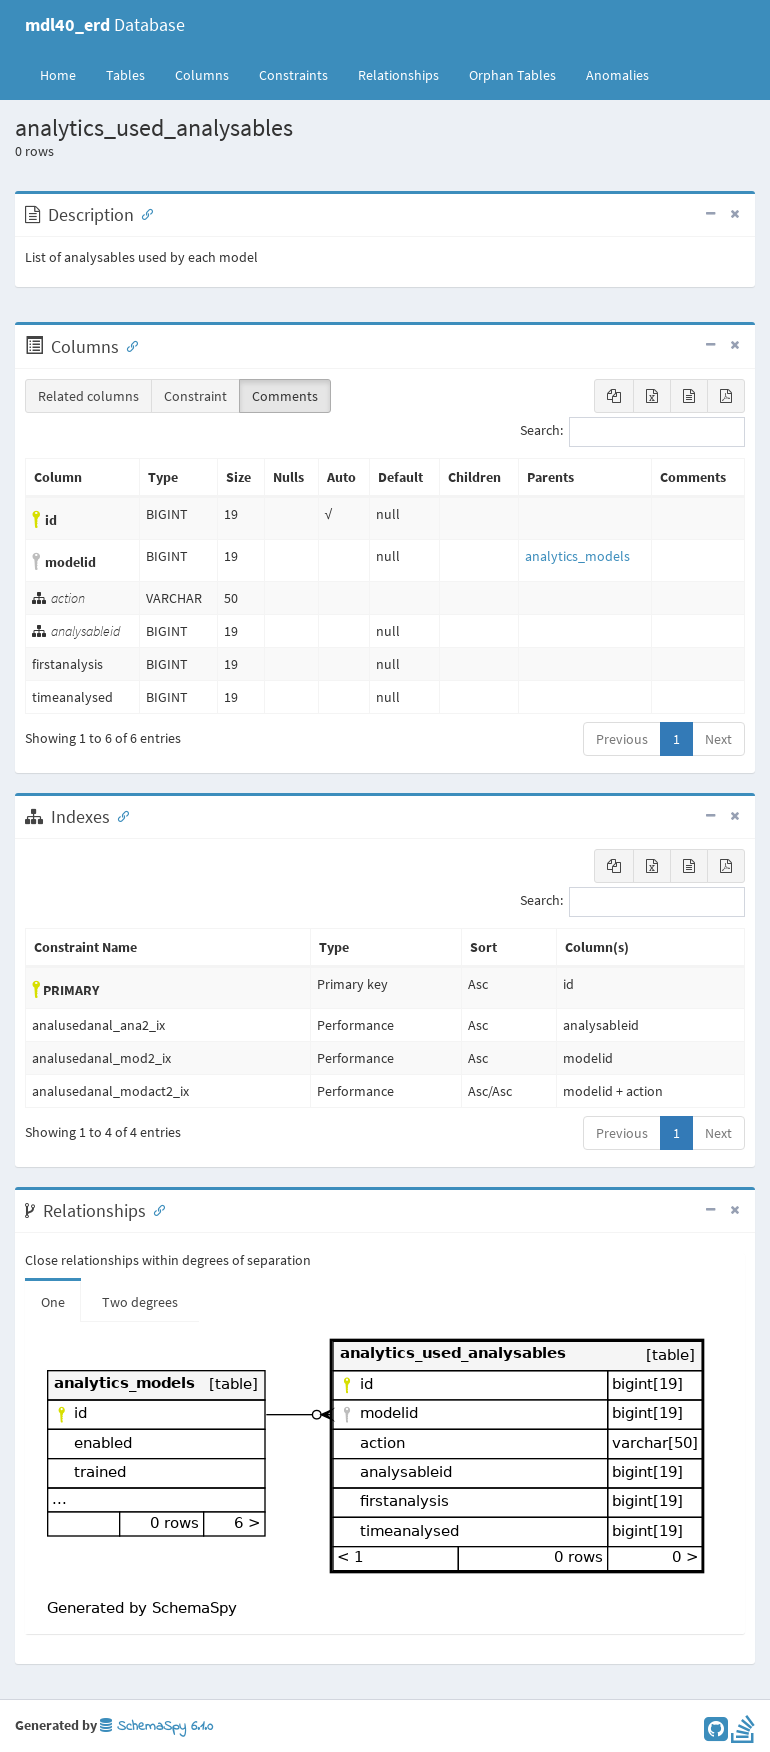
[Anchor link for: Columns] (128, 345)
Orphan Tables (512, 75)
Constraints (293, 75)
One (53, 1302)
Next (718, 739)
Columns (202, 75)
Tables (133, 74)
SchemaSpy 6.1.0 (156, 1726)
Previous (622, 739)
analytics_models (577, 556)
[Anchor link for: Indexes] (119, 815)
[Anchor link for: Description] (143, 213)
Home (58, 75)
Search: (632, 432)
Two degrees (140, 1302)
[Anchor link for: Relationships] (155, 1209)
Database (105, 24)
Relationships (398, 75)
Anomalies (617, 75)
